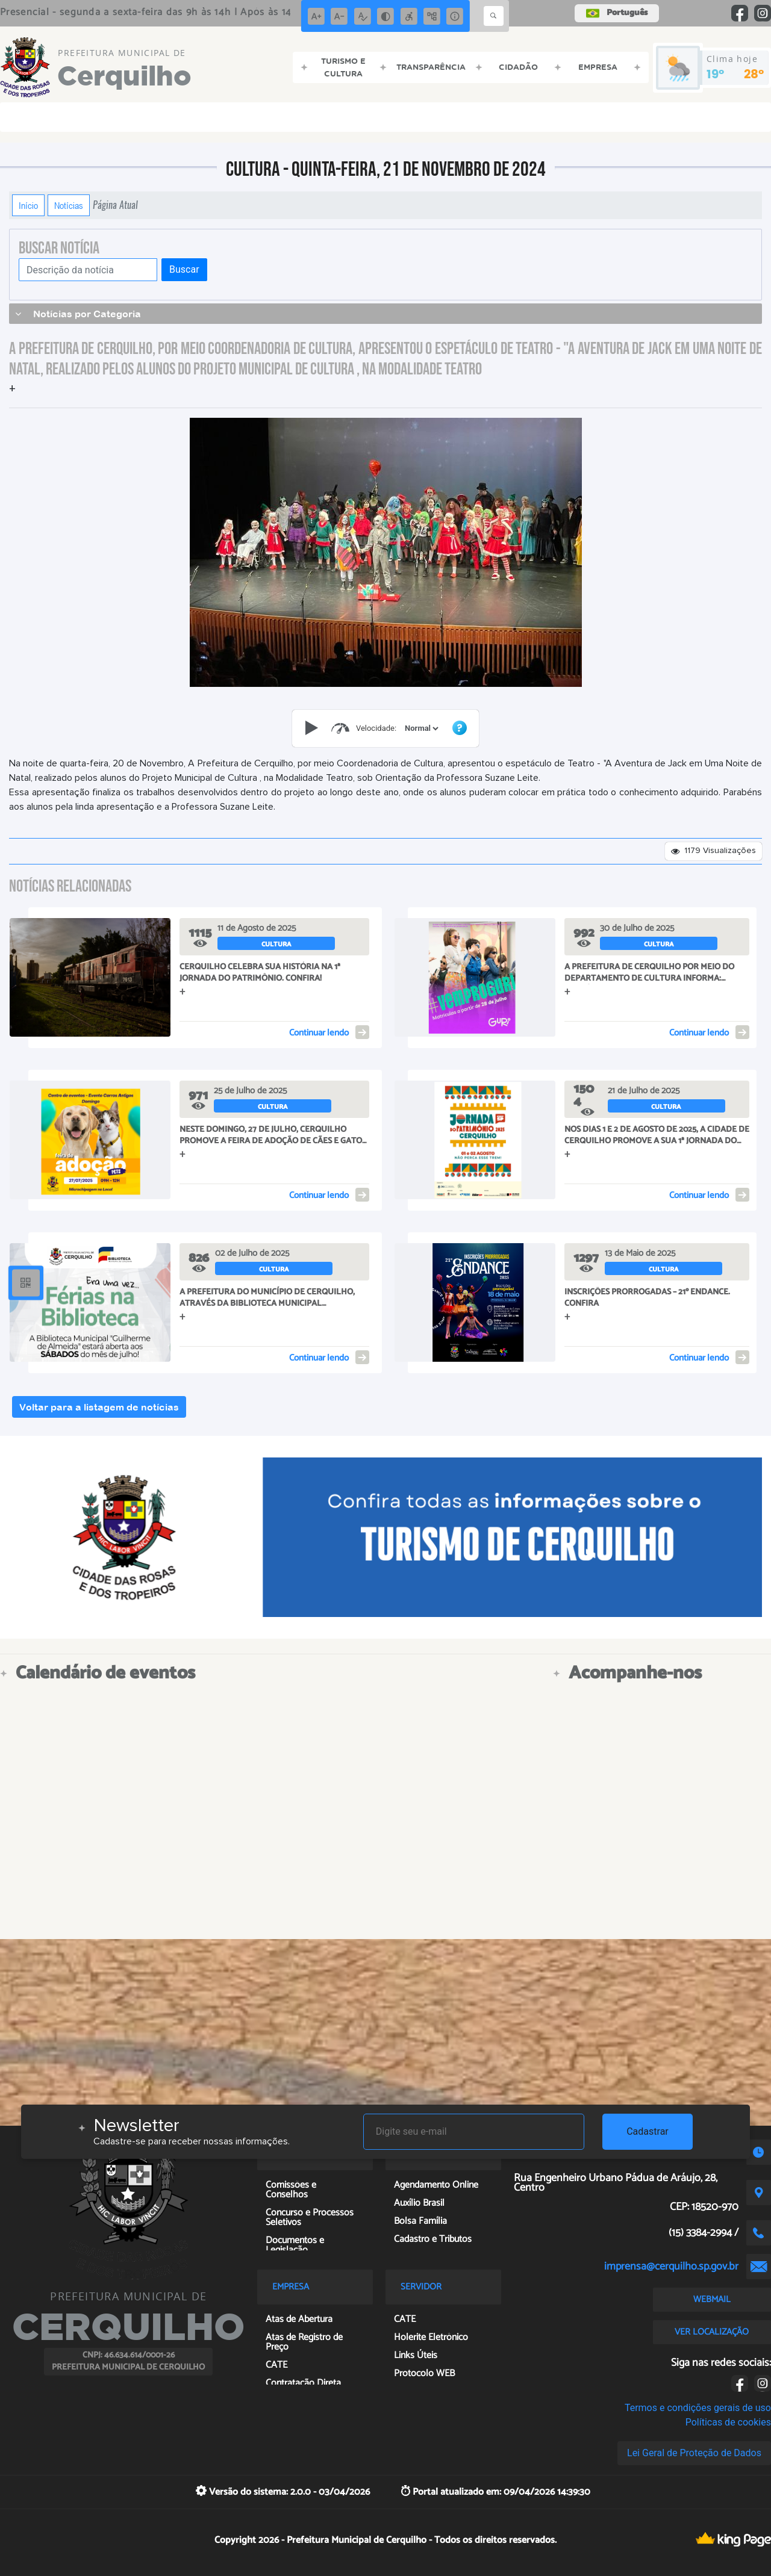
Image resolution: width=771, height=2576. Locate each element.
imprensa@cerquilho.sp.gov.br (671, 2267)
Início (28, 205)
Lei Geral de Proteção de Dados (694, 2453)
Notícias (68, 205)
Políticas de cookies (728, 2422)
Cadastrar (647, 2131)
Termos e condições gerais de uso (698, 2407)
